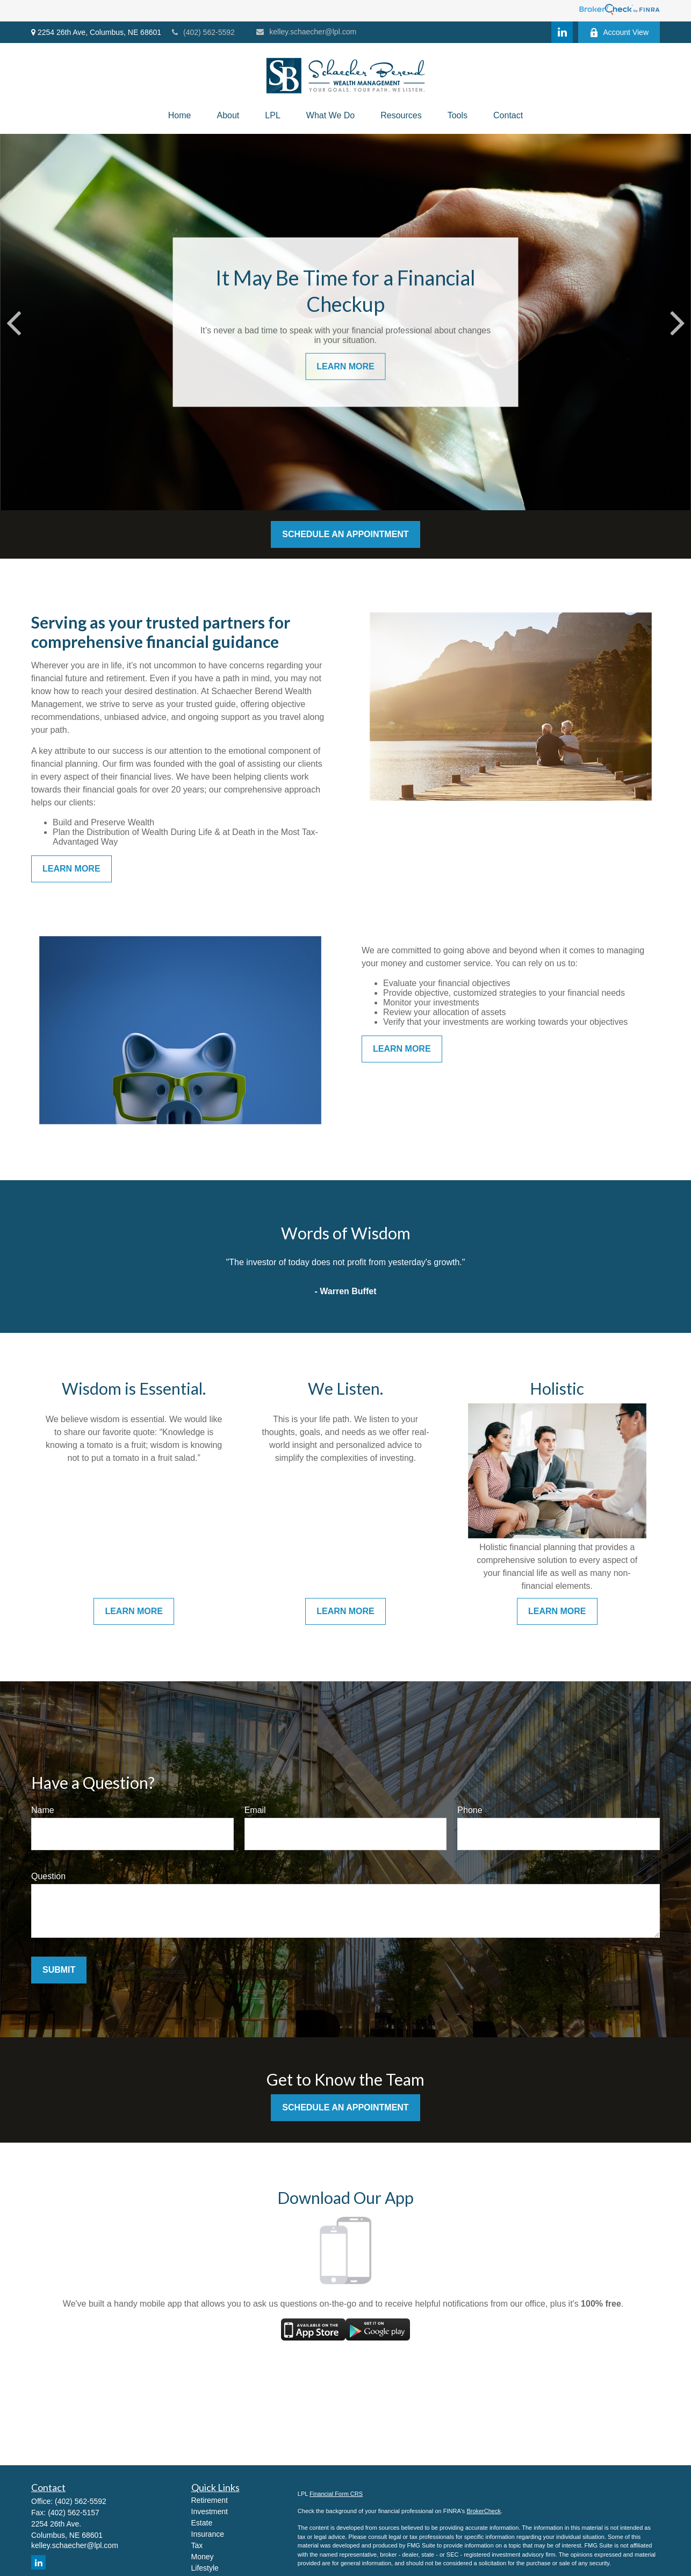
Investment (209, 2511)
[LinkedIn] (562, 32)
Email (255, 1810)
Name (42, 1810)
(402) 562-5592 (203, 32)
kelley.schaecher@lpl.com (306, 31)
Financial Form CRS (336, 2494)
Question (48, 1876)
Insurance (207, 2534)
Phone (469, 1810)
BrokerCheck (483, 2511)
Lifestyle (205, 2568)
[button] (179, 115)
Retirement (209, 2500)
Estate (202, 2522)
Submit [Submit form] (58, 1969)
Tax (197, 2545)
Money (202, 2556)
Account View (619, 32)
